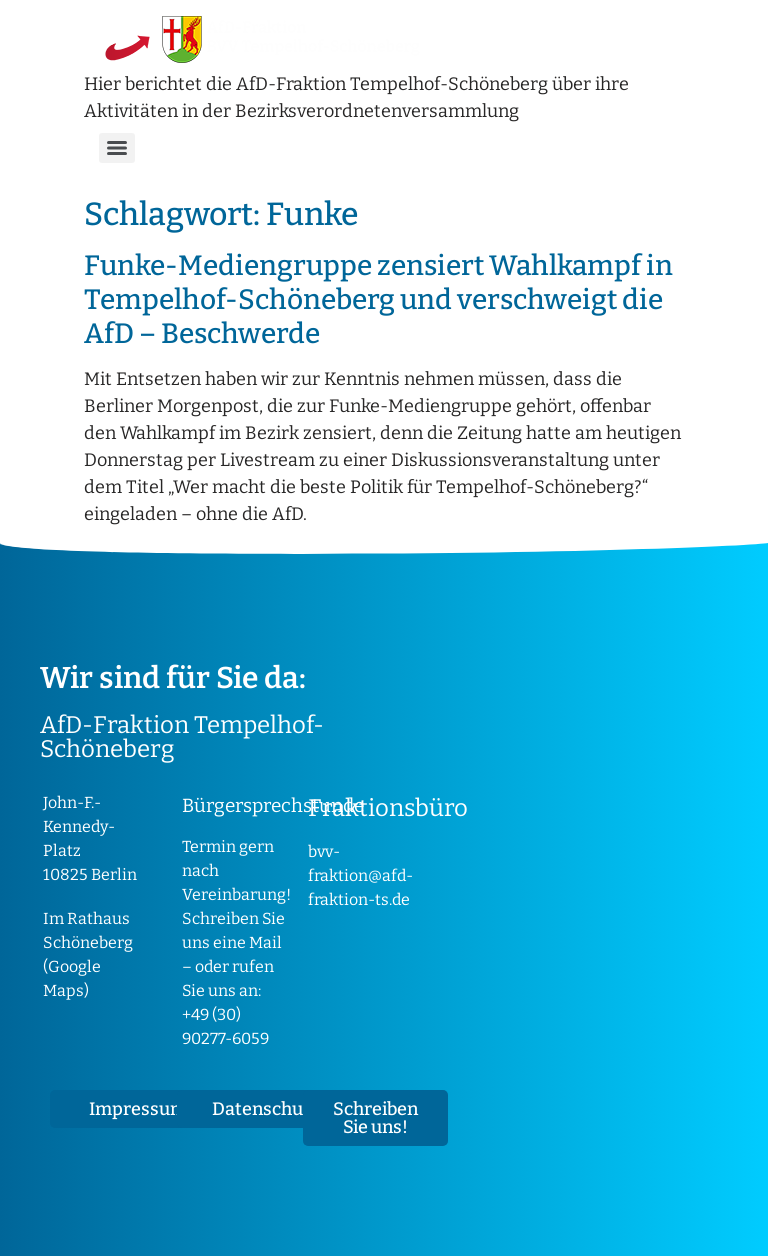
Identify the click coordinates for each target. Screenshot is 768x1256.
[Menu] (117, 148)
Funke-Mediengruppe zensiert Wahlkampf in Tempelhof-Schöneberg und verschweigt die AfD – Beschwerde (378, 299)
